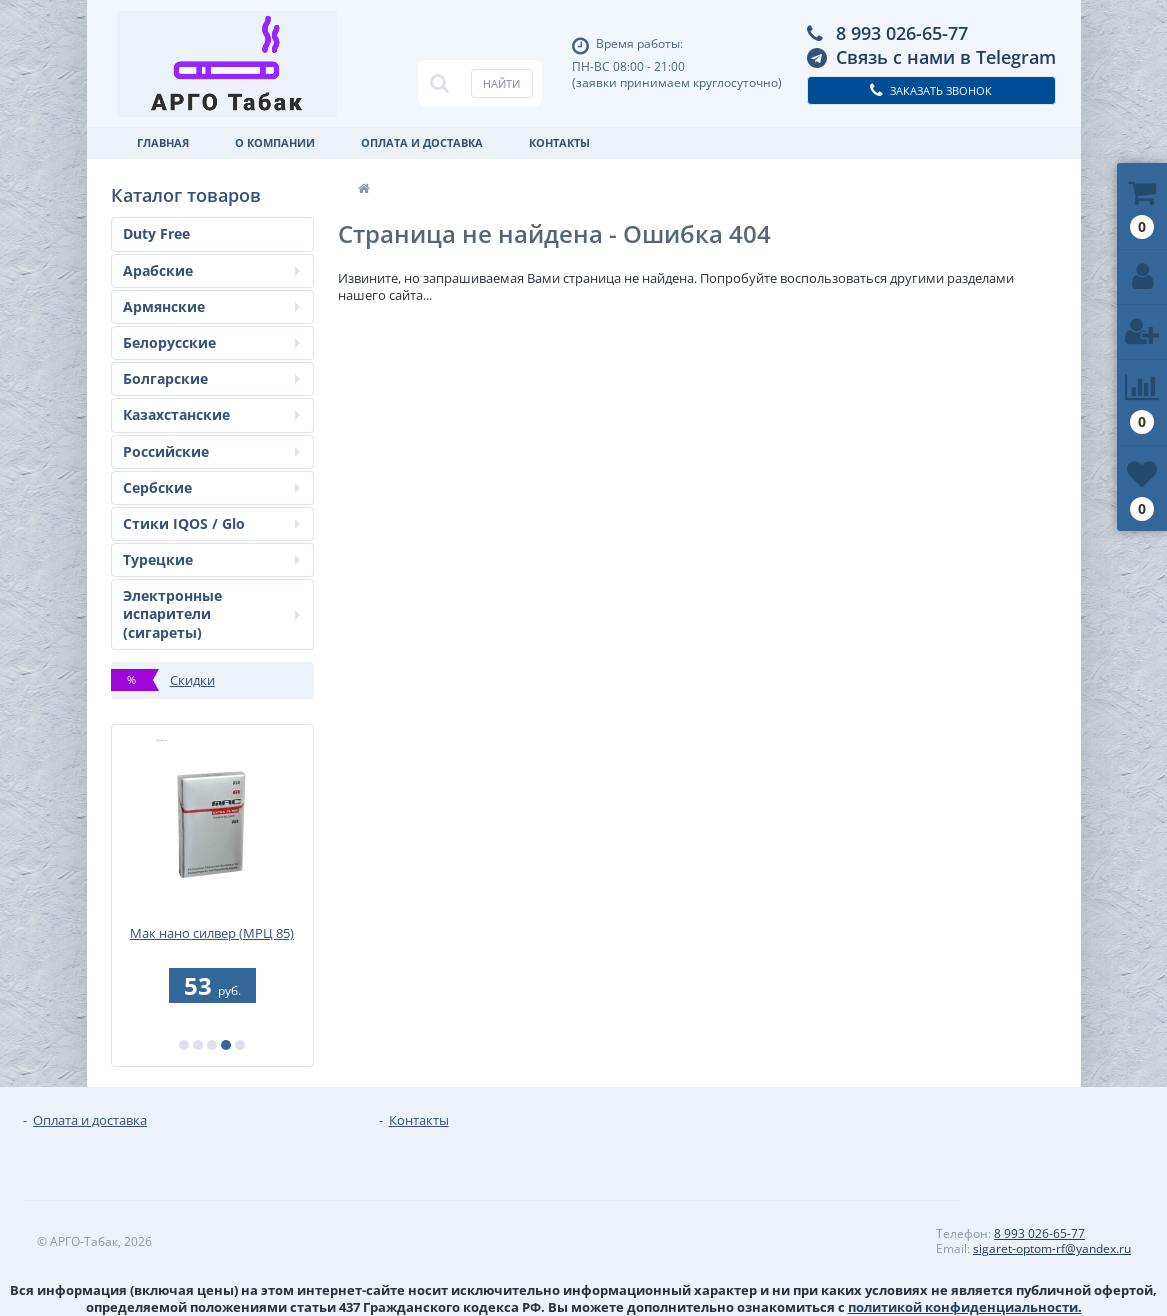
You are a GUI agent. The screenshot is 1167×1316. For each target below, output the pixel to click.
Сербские (211, 487)
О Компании (275, 142)
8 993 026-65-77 (902, 33)
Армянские (211, 306)
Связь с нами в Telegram (946, 57)
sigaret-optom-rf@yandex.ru (1052, 1248)
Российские (211, 451)
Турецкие (211, 559)
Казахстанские (211, 414)
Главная (163, 142)
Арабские (211, 270)
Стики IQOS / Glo (211, 523)
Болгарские (211, 378)
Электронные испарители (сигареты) (211, 613)
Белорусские (211, 342)
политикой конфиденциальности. (965, 1307)
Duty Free (156, 233)
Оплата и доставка (422, 142)
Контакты (559, 142)
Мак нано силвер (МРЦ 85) (212, 933)
